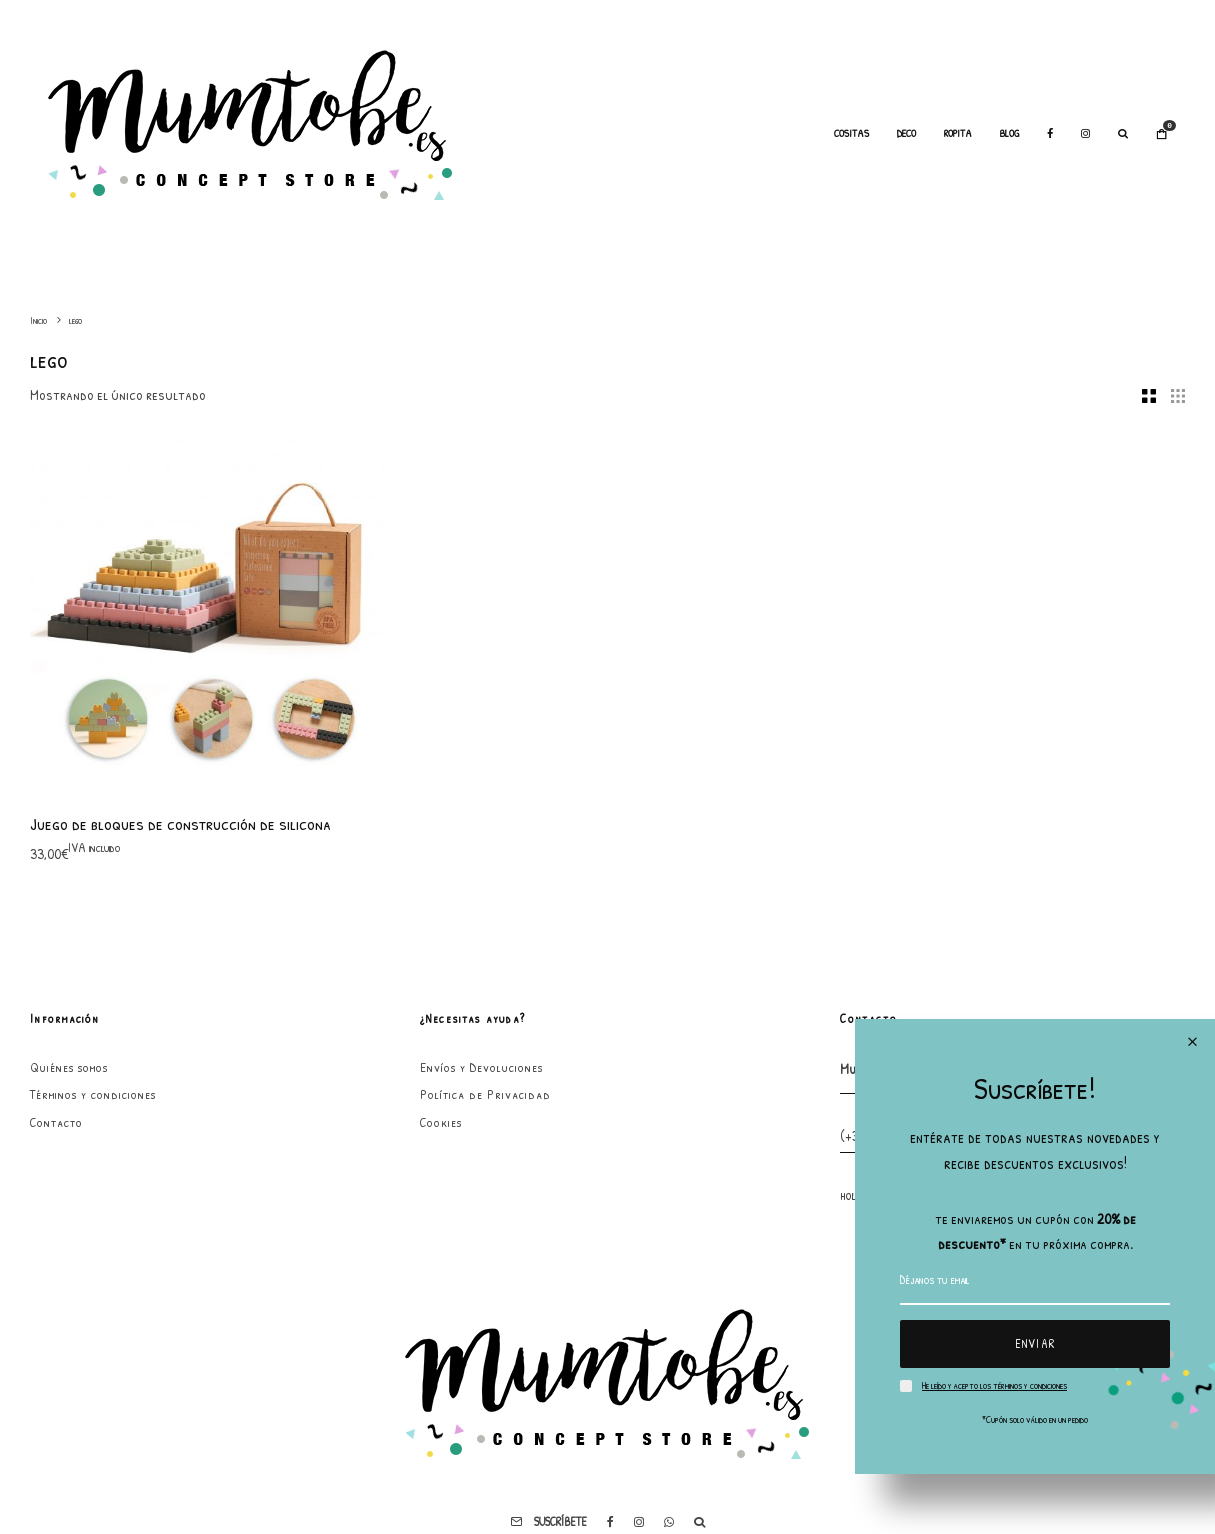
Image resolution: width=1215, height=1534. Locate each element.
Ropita (958, 133)
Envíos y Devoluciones (481, 1067)
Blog (1009, 133)
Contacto (56, 1122)
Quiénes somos (69, 1067)
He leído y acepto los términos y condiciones (994, 1385)
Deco (906, 133)
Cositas (851, 133)
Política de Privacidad (485, 1094)
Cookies (441, 1122)
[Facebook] (1050, 134)
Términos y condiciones (93, 1094)
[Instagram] (1085, 134)
